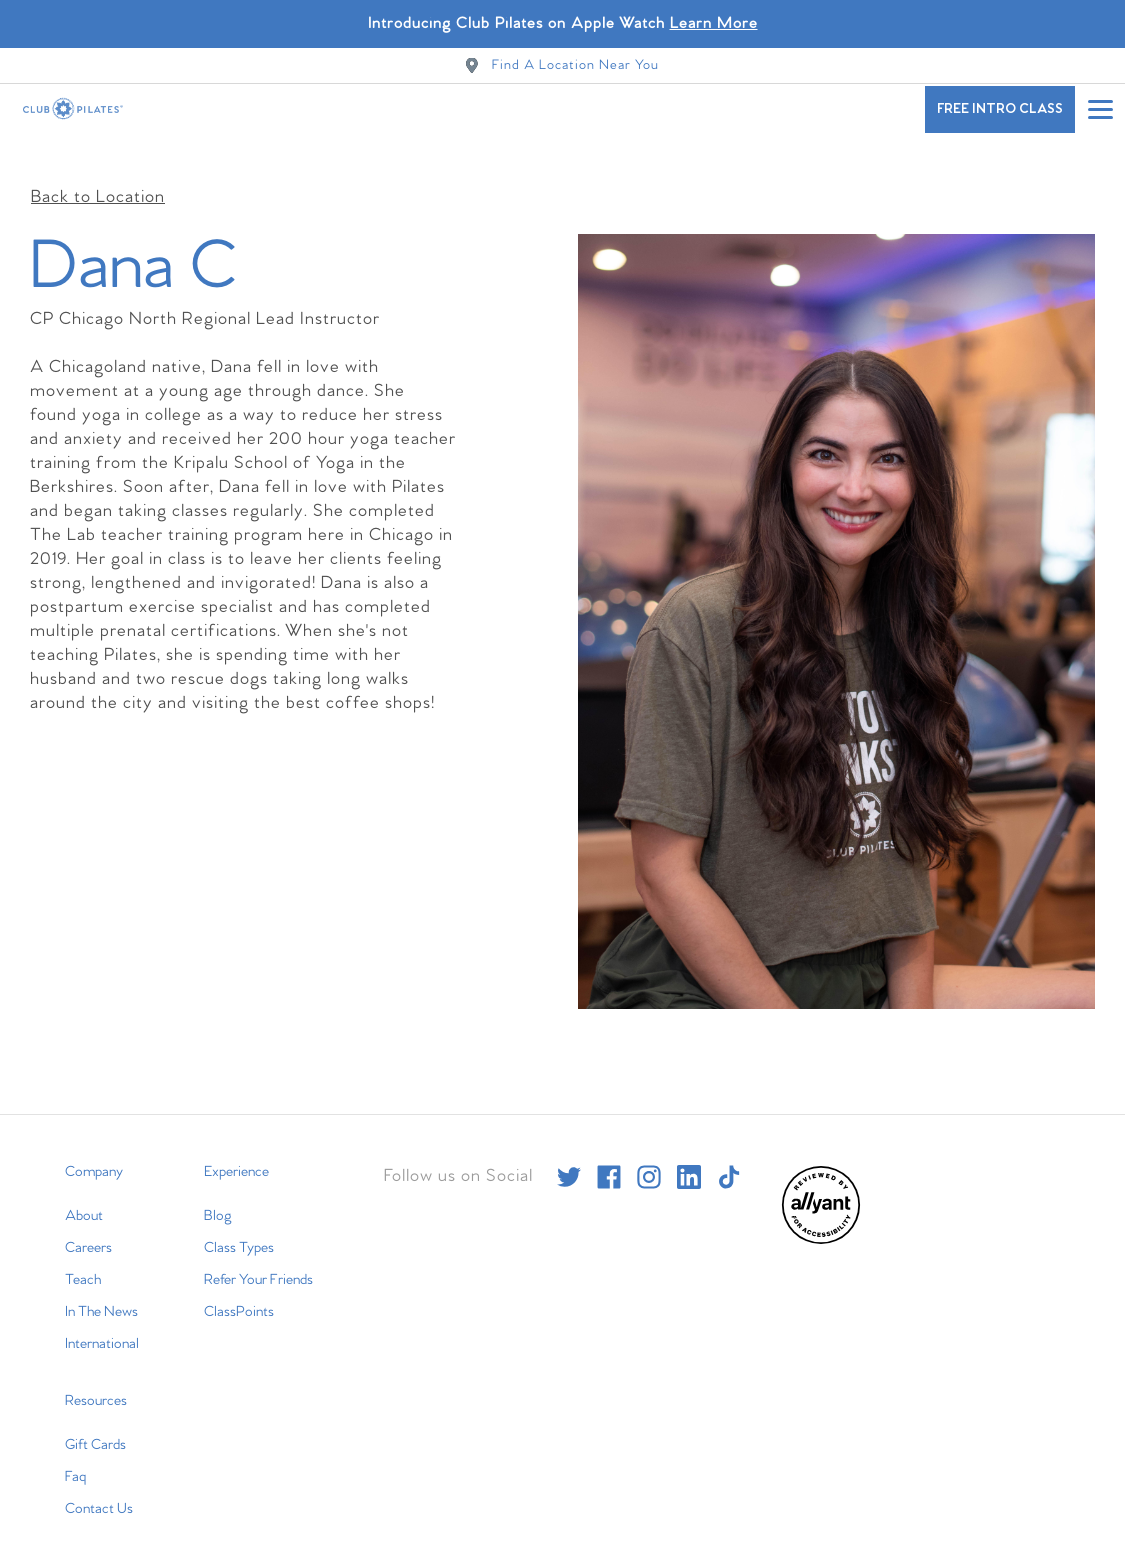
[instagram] (649, 1165)
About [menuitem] (84, 1204)
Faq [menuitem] (75, 1465)
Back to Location (98, 185)
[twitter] (569, 1165)
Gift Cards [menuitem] (95, 1433)
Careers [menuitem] (88, 1236)
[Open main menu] (1100, 109)
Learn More (714, 23)
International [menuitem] (102, 1332)
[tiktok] (729, 1165)
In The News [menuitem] (101, 1300)
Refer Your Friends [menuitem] (258, 1268)
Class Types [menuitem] (239, 1236)
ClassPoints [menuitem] (239, 1300)
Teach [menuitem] (83, 1268)
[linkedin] (689, 1165)
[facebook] (609, 1165)
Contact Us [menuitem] (99, 1497)
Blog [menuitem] (218, 1204)
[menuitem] (821, 1228)
